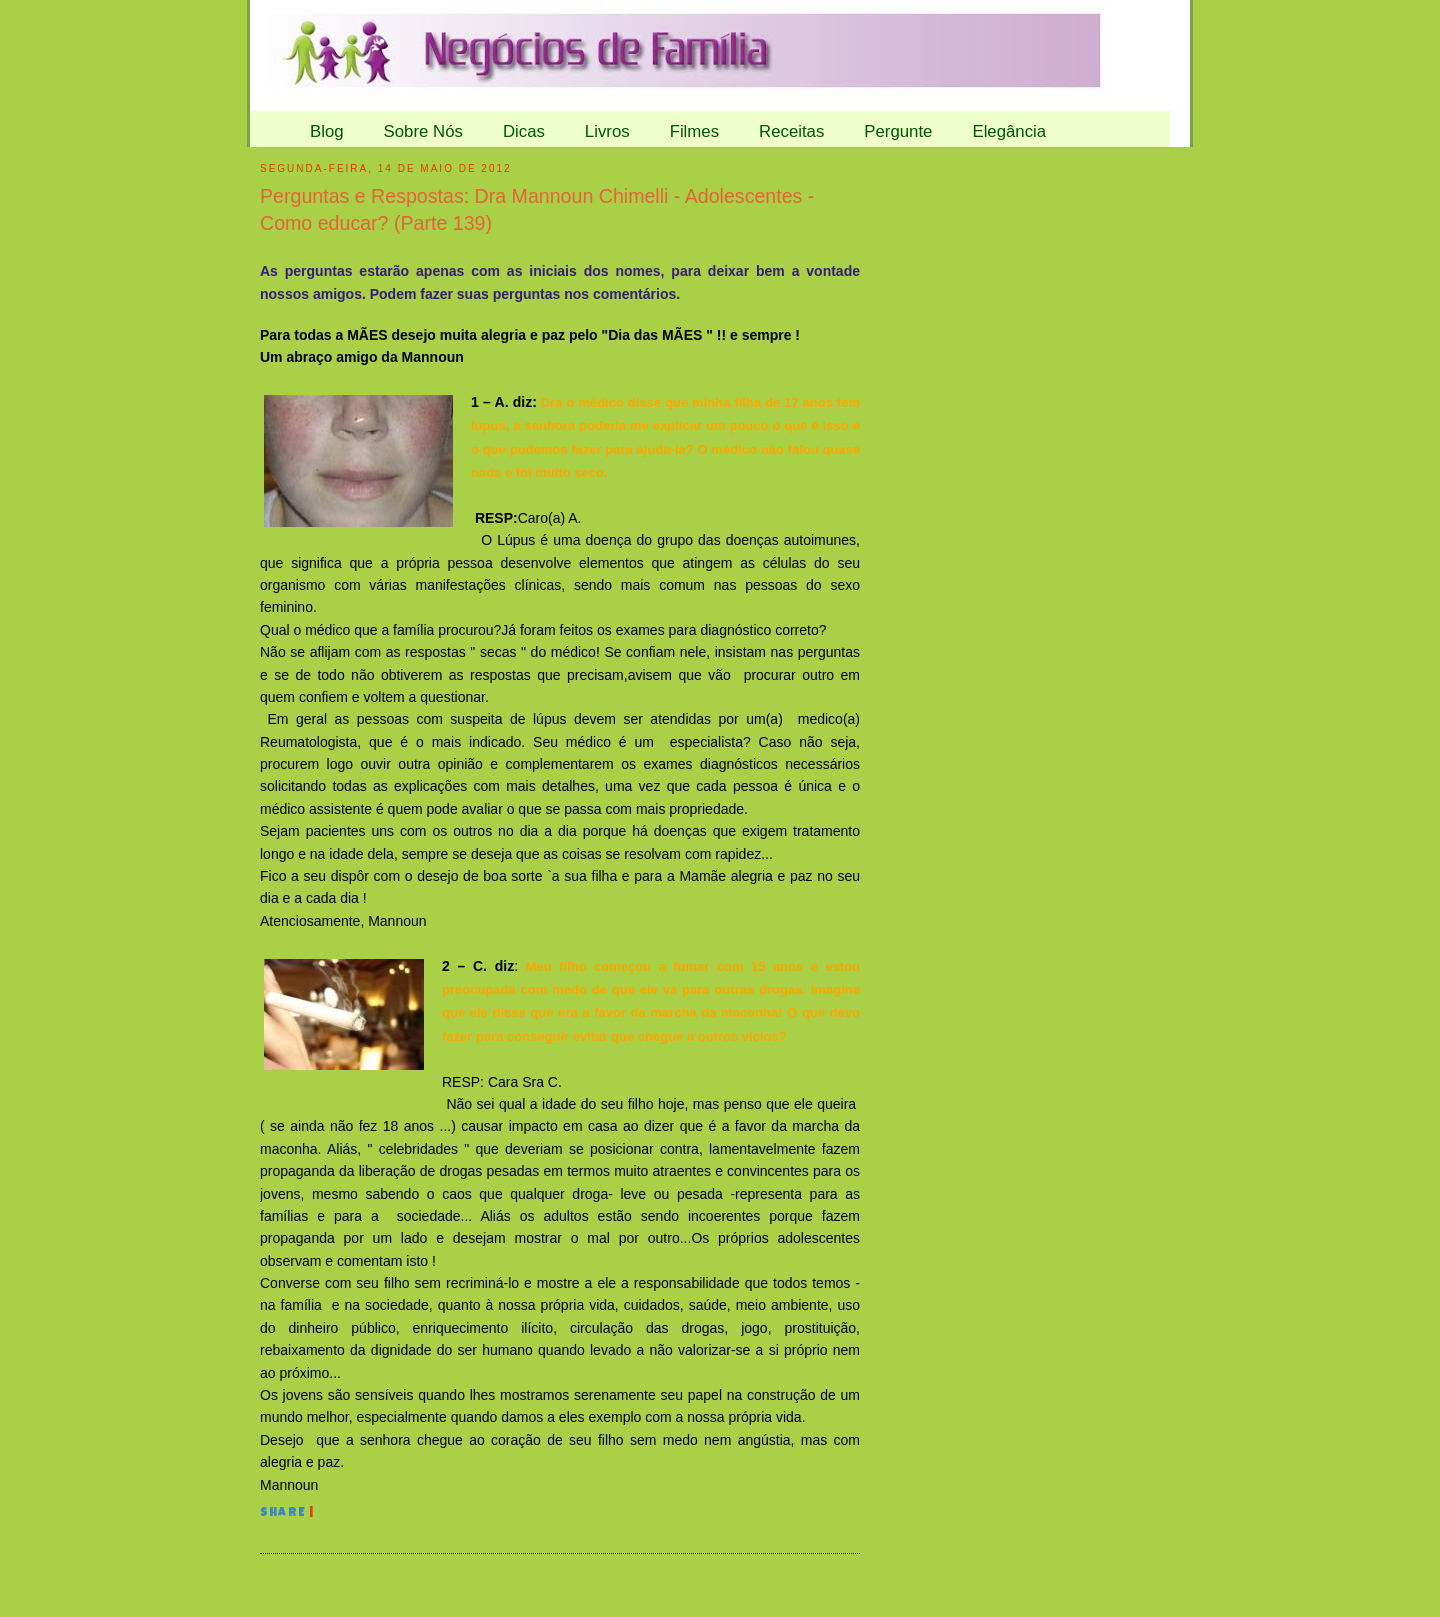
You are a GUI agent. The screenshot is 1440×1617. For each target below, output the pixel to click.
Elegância (1009, 131)
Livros (607, 131)
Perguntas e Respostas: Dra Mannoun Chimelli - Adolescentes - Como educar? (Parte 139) (537, 209)
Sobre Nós (423, 131)
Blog (327, 131)
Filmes (694, 131)
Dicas (524, 131)
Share (283, 1514)
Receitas (791, 131)
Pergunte (898, 131)
